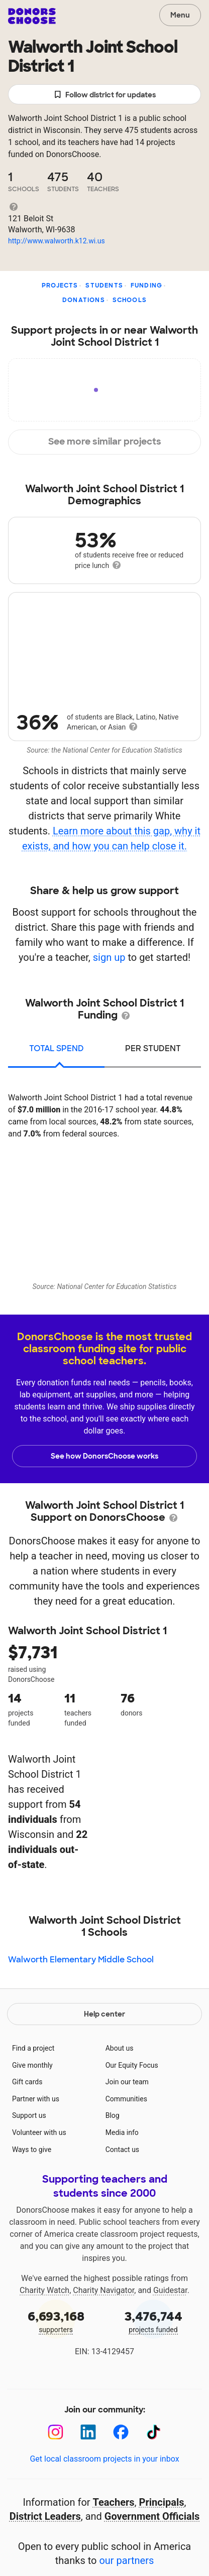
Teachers (114, 2502)
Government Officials (152, 2516)
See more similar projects (104, 442)
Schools (130, 300)
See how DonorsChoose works (104, 1456)
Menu (180, 15)
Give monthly (32, 2065)
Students (104, 285)
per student (153, 1048)
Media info (122, 2132)
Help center (104, 2014)
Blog (113, 2115)
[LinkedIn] (88, 2432)
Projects (60, 285)
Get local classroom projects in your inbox (104, 2459)
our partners (126, 2560)
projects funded (153, 2321)
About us (120, 2048)
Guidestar (170, 2290)
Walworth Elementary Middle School (81, 1959)
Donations (83, 300)
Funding (146, 285)
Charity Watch (44, 2290)
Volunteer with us (39, 2132)
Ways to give (31, 2149)
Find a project (33, 2048)
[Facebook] (121, 2432)
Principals (161, 2502)
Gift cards (27, 2082)
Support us (29, 2115)
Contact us (122, 2149)
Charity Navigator (103, 2290)
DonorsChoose (32, 16)
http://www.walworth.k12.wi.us (56, 241)
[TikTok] (153, 2432)
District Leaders (45, 2516)
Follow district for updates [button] (104, 95)
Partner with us (35, 2099)
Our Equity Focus (132, 2065)
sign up (109, 957)
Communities (126, 2099)
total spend (56, 1048)
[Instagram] (55, 2432)
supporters (55, 2321)
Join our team (127, 2082)
